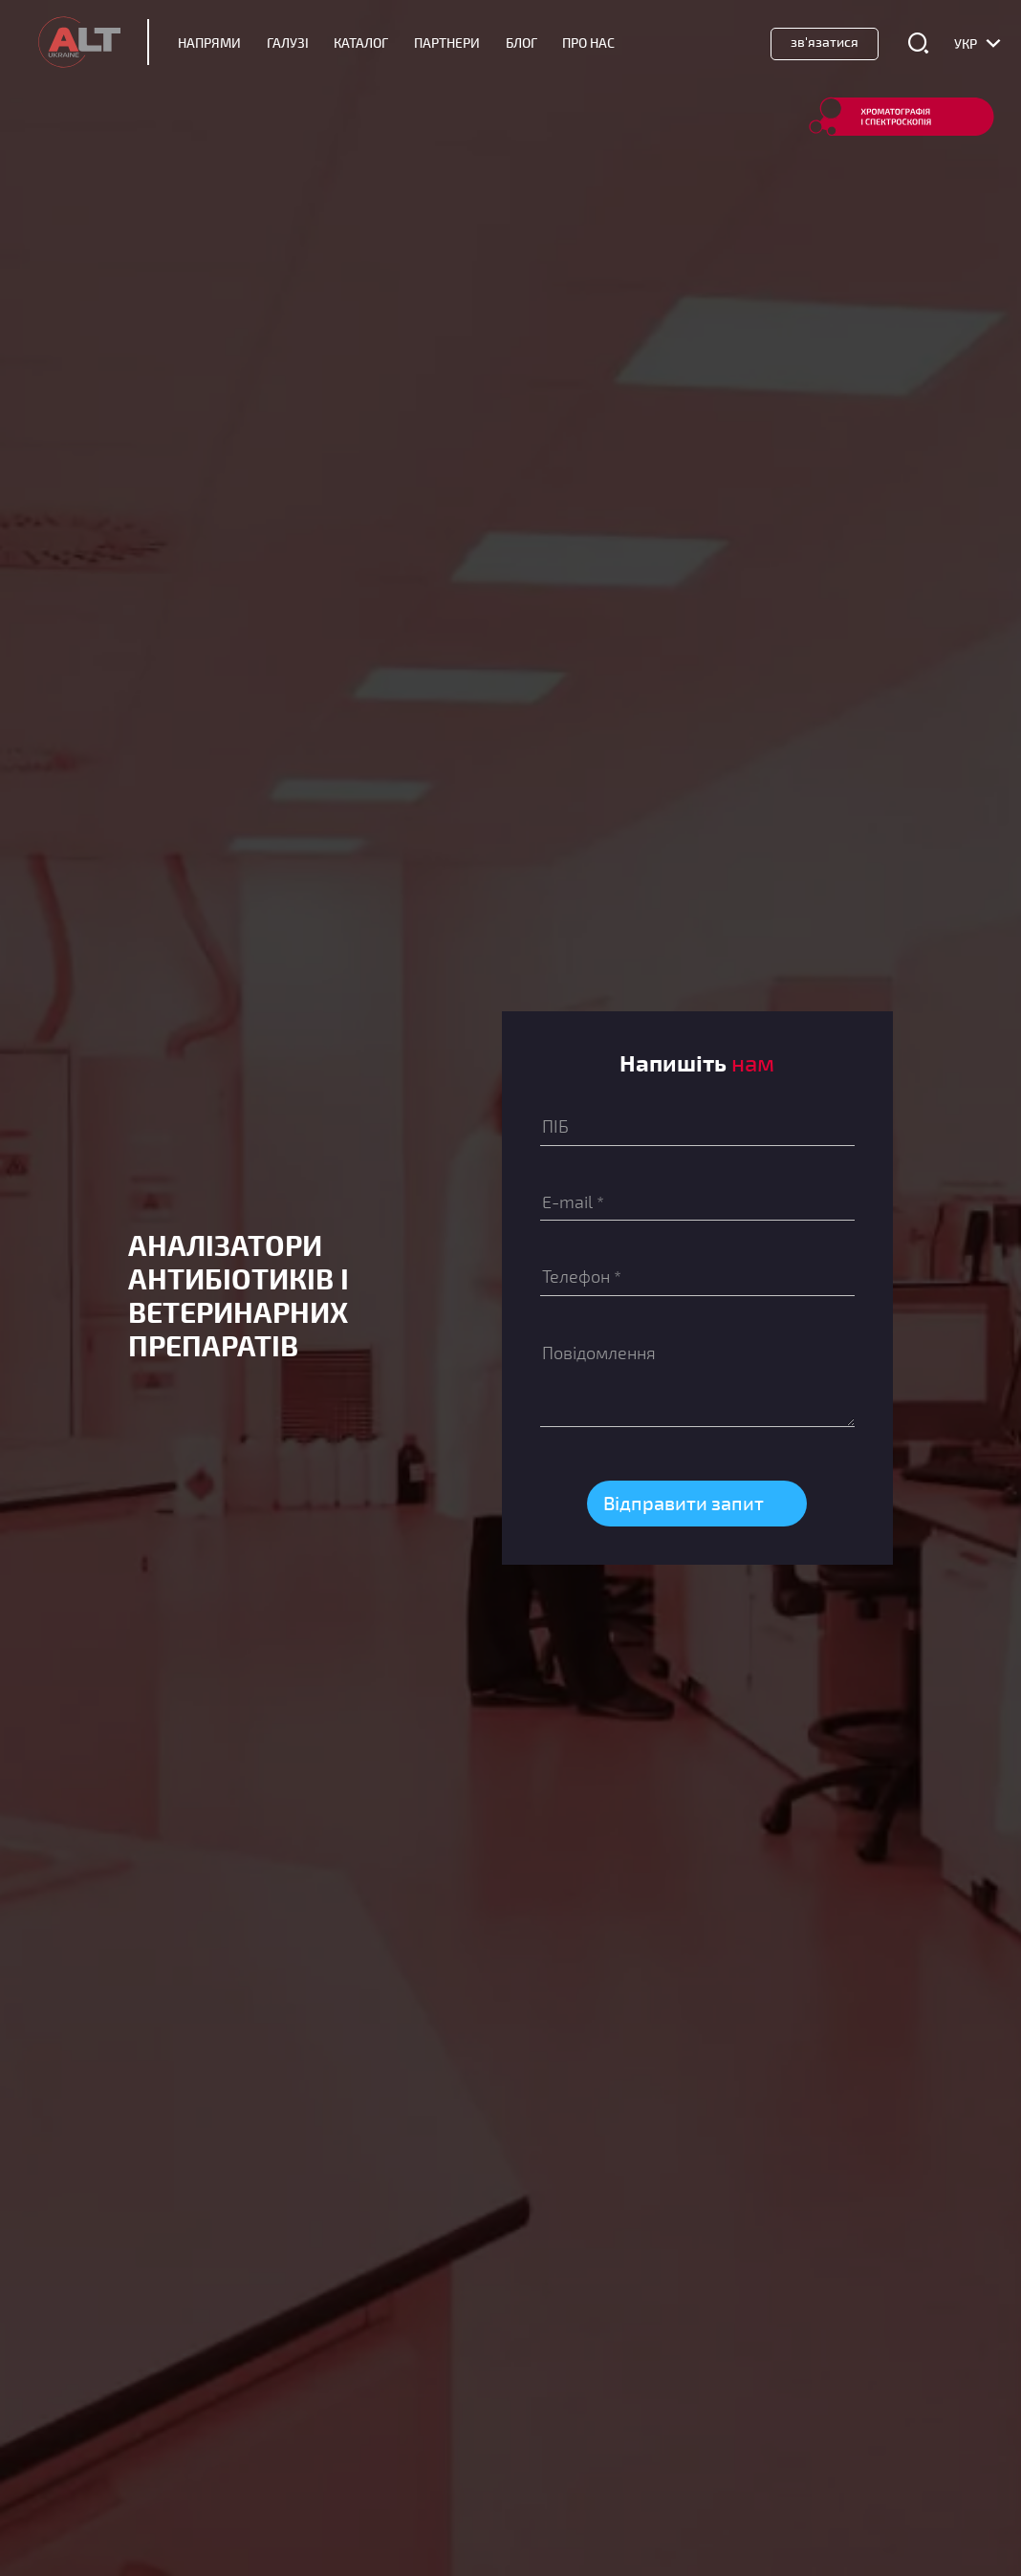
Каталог (361, 43)
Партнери (447, 43)
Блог (521, 43)
